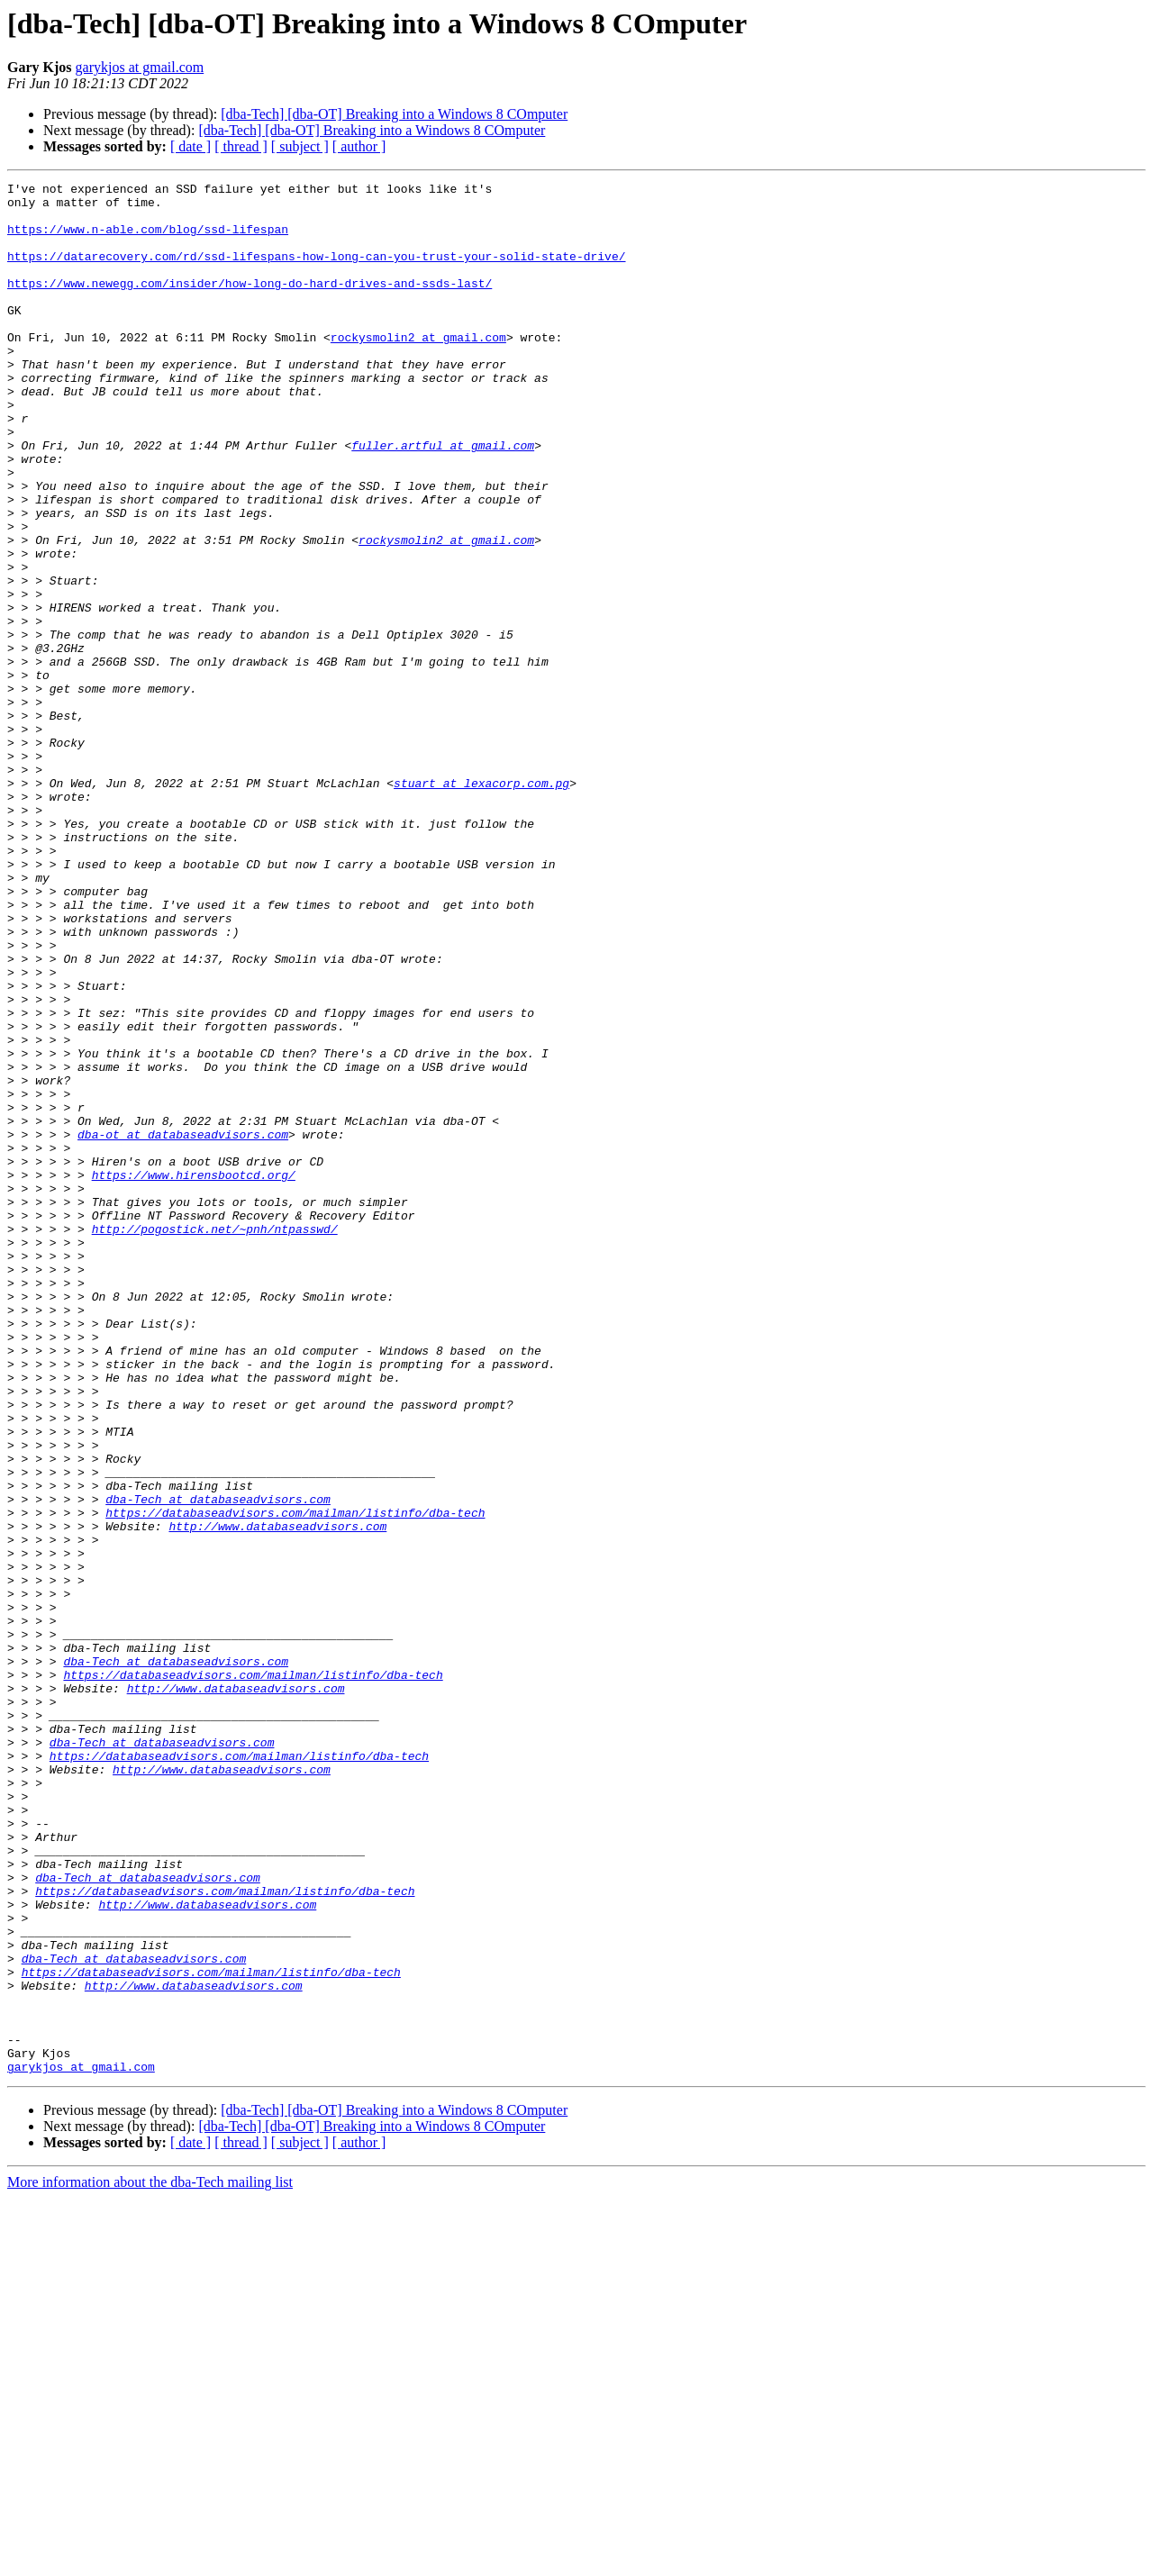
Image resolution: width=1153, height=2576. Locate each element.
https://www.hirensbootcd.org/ (193, 1374)
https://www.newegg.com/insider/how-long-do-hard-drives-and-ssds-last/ (249, 304)
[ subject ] (300, 146)
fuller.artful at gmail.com (442, 499)
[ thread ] (241, 146)
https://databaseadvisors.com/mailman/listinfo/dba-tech (295, 1780)
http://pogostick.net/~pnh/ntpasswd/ (215, 1439)
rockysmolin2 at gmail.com (418, 369)
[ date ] (190, 146)
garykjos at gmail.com (140, 67)
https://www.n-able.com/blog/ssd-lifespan (147, 239)
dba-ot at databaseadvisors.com (182, 1326)
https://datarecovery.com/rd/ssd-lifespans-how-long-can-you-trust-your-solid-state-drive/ (316, 272)
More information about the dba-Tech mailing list (150, 2560)
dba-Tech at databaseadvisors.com (218, 1763)
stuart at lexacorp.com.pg (481, 904)
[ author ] (359, 146)
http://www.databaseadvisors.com (277, 1796)
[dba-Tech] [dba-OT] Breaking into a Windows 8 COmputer (394, 114)
